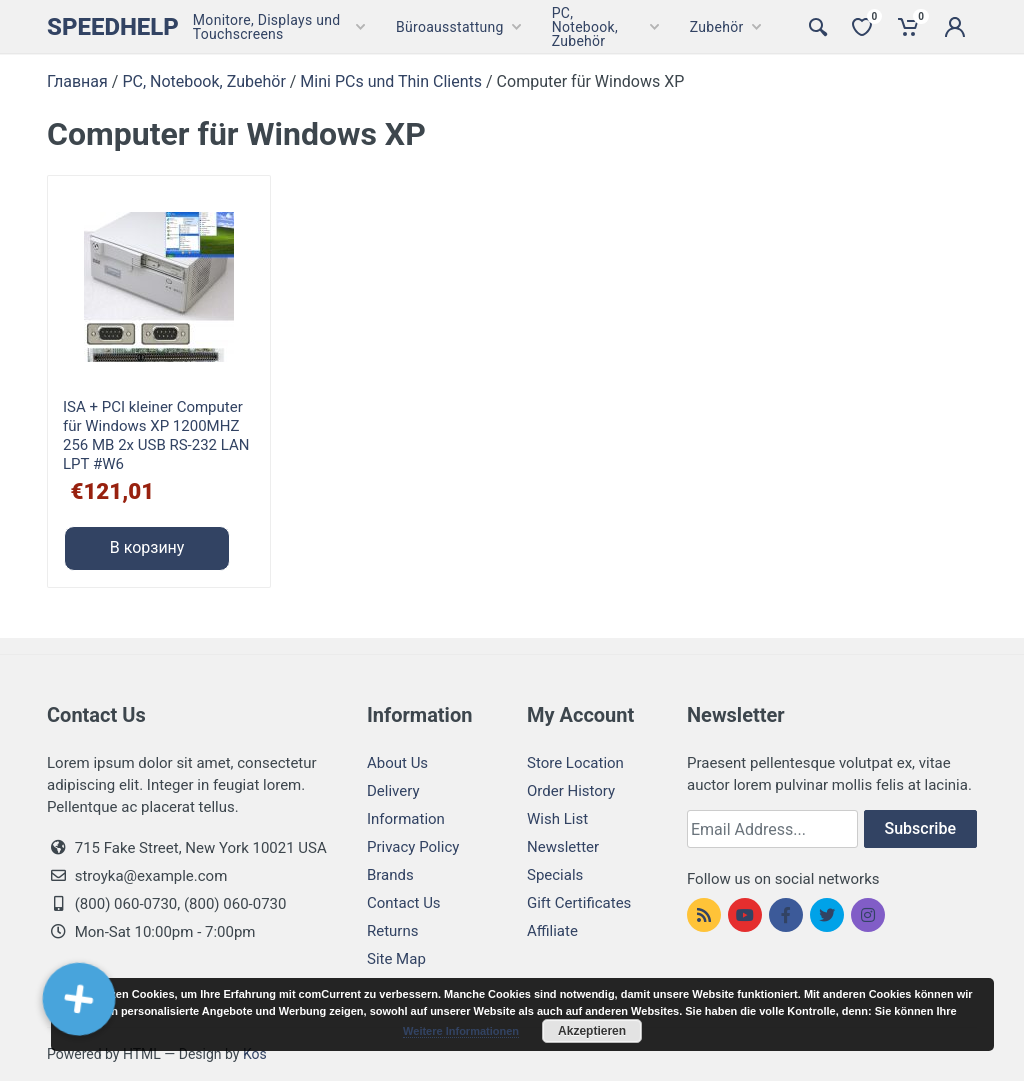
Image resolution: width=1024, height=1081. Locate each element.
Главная (77, 81)
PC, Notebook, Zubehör (203, 81)
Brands (390, 875)
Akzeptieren (592, 1031)
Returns (392, 931)
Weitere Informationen (461, 1031)
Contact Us (404, 903)
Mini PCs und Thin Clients (391, 81)
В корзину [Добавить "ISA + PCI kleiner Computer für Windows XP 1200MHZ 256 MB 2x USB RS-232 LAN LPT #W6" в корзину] (147, 547)
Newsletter (563, 847)
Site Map (396, 959)
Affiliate (552, 931)
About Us (397, 763)
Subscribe (920, 828)
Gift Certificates (579, 903)
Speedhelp (113, 27)
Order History (571, 791)
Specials (555, 875)
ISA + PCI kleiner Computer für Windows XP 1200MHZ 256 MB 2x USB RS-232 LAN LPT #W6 (156, 435)
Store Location (575, 763)
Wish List (557, 819)
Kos (255, 1054)
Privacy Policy (413, 847)
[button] (79, 998)
